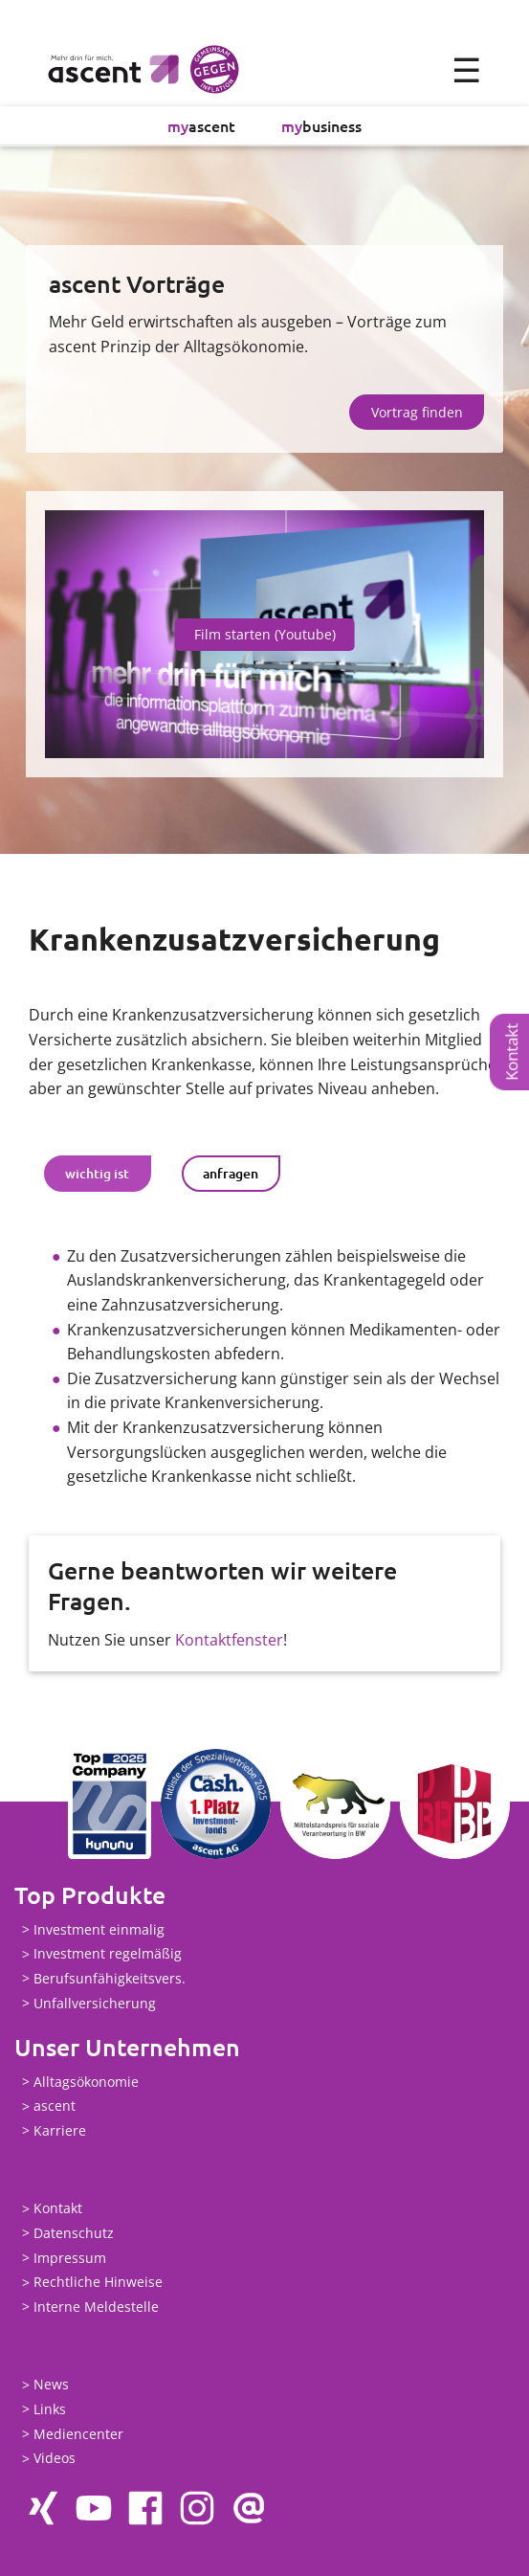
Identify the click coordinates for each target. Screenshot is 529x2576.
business (321, 125)
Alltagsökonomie (86, 2081)
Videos (54, 2459)
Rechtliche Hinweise (98, 2283)
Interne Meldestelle (96, 2306)
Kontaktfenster (229, 1639)
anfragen (230, 1173)
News (51, 2385)
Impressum (69, 2258)
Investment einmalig (99, 1929)
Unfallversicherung (94, 2003)
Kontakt (511, 1052)
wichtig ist (97, 1173)
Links (49, 2409)
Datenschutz (73, 2233)
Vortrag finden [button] (417, 412)
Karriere (59, 2130)
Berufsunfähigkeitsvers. (109, 1978)
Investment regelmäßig (107, 1954)
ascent (201, 125)
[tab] (97, 1173)
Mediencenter (78, 2434)
